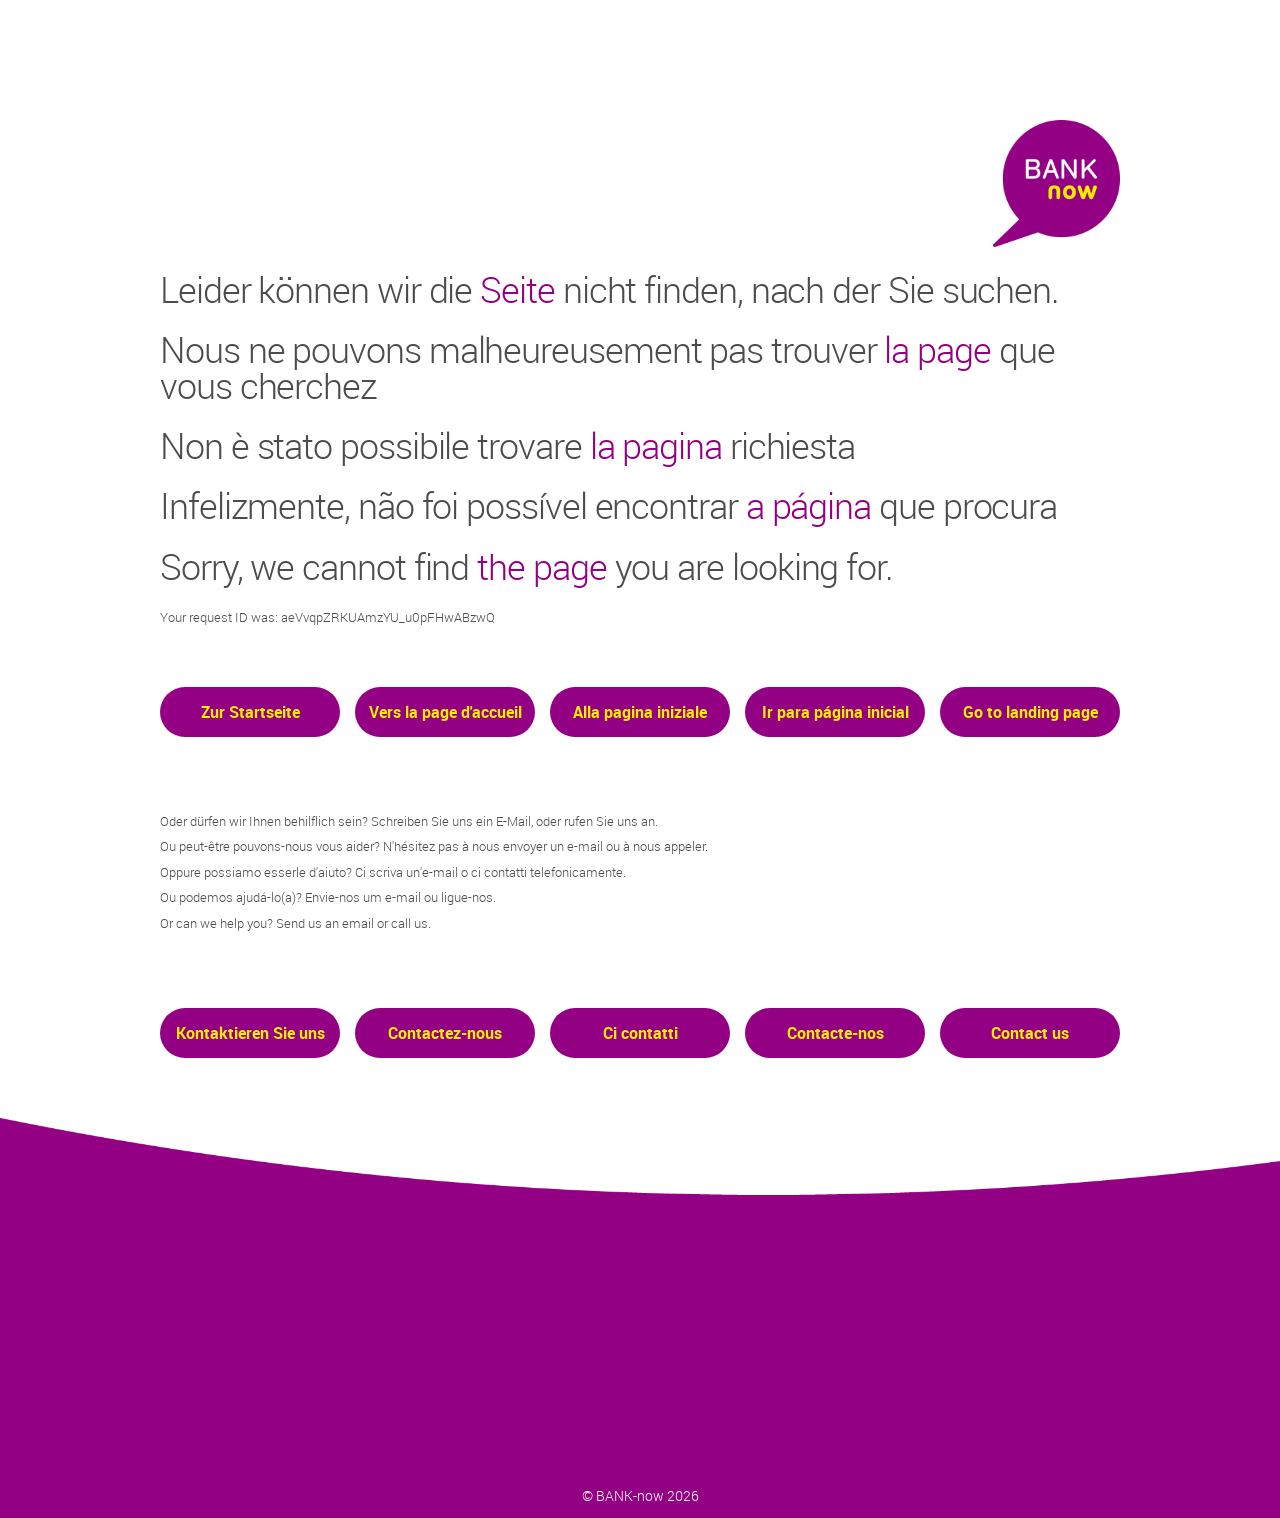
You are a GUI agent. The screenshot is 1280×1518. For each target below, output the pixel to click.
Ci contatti (640, 1033)
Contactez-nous (445, 1033)
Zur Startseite (250, 712)
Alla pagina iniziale (640, 712)
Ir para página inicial (835, 712)
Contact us (1030, 1033)
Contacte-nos (835, 1033)
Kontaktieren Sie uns (250, 1033)
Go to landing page (1030, 712)
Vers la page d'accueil (445, 712)
